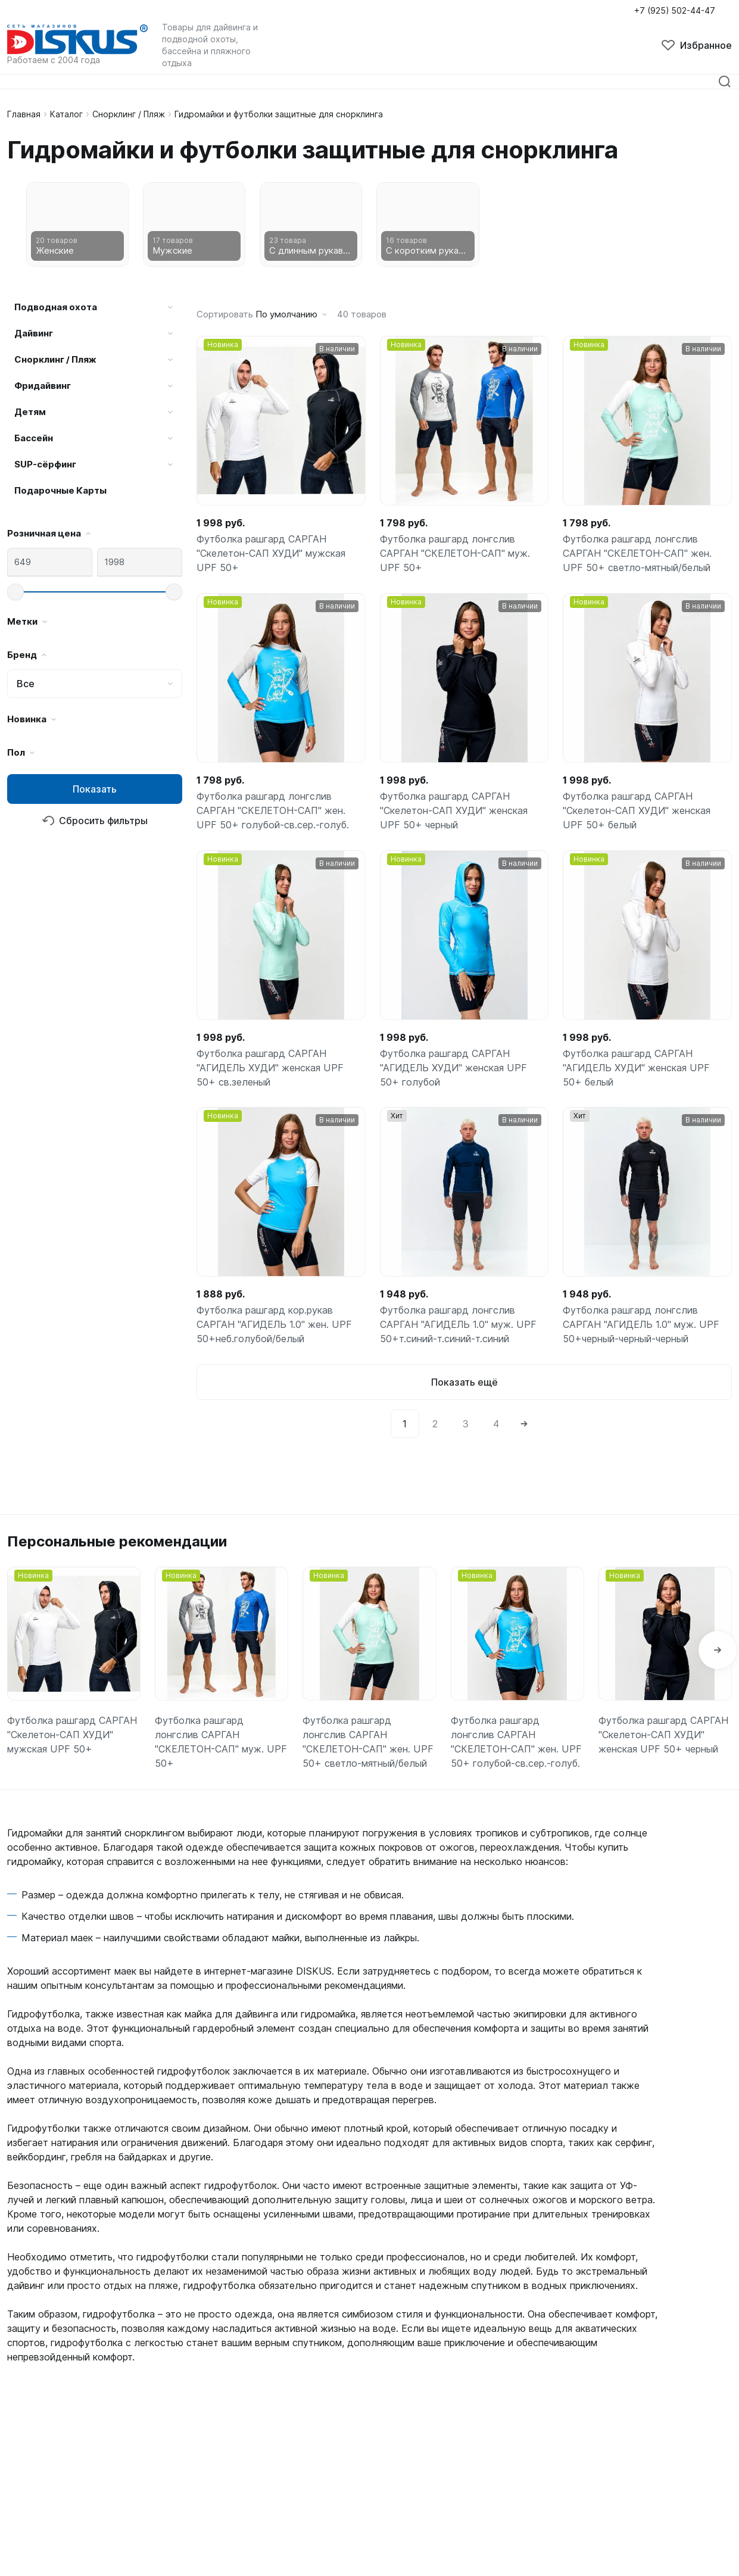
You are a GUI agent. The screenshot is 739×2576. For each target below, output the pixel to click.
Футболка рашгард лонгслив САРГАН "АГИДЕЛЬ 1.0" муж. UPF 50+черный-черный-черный (641, 1325)
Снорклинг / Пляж (128, 114)
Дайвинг (33, 333)
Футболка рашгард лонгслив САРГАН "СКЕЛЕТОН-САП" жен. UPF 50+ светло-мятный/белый (637, 554)
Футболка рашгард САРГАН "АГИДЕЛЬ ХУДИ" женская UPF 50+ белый (647, 1068)
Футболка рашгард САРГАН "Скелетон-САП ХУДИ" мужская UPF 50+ (271, 554)
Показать (95, 789)
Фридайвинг (42, 385)
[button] (718, 1651)
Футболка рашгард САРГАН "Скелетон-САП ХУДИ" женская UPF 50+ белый (636, 811)
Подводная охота (55, 307)
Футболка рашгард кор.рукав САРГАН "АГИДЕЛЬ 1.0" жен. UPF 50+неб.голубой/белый (274, 1325)
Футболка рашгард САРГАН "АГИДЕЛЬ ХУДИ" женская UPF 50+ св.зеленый (281, 1068)
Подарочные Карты (60, 490)
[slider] (15, 592)
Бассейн (33, 438)
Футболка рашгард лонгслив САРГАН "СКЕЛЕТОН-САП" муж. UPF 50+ (455, 554)
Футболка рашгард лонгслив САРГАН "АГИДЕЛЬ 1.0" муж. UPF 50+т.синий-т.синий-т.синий (458, 1325)
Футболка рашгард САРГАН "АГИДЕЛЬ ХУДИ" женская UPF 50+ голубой (464, 1068)
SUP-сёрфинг (45, 464)
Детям (30, 411)
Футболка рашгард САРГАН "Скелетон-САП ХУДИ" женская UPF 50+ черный (454, 811)
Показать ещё (464, 1383)
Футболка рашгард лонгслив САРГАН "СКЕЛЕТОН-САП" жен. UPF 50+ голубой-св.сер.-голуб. (272, 811)
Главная (23, 114)
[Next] (524, 1424)
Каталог (66, 114)
